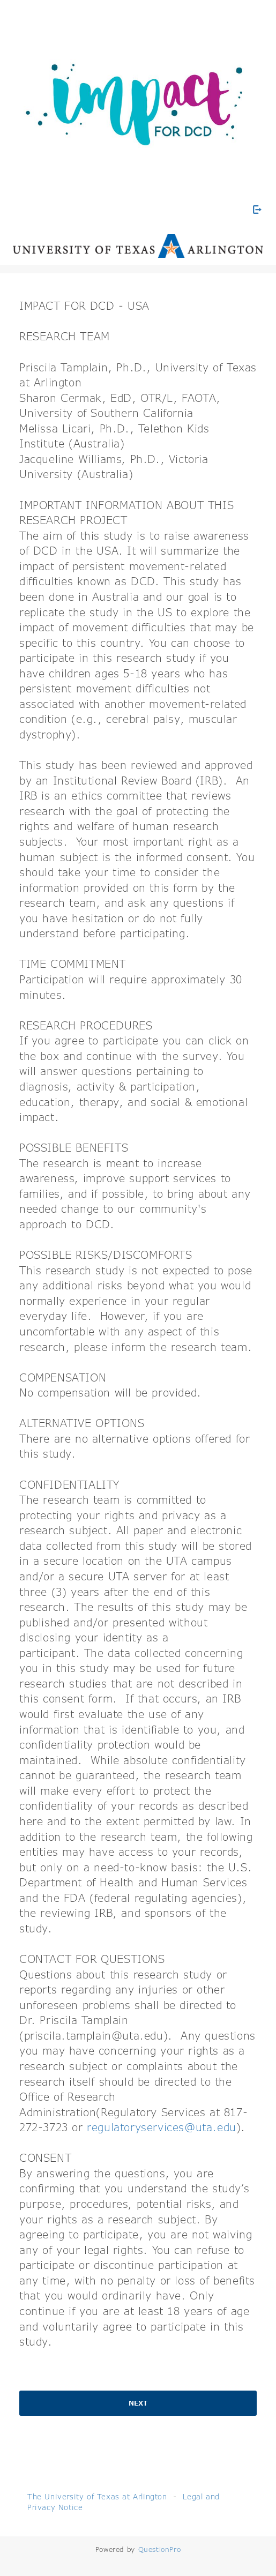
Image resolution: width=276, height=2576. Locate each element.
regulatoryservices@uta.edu (161, 2126)
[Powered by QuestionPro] (159, 2549)
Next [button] (138, 2403)
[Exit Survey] (257, 209)
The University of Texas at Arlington (97, 2496)
